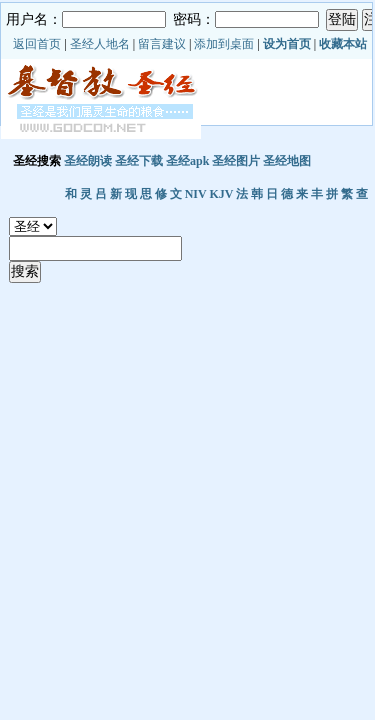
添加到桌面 (224, 44)
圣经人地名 (100, 44)
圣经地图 (287, 161)
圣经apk (187, 161)
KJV (221, 194)
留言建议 (162, 44)
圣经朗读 (88, 161)
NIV (196, 194)
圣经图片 (236, 161)
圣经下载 (139, 161)
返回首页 (37, 44)
